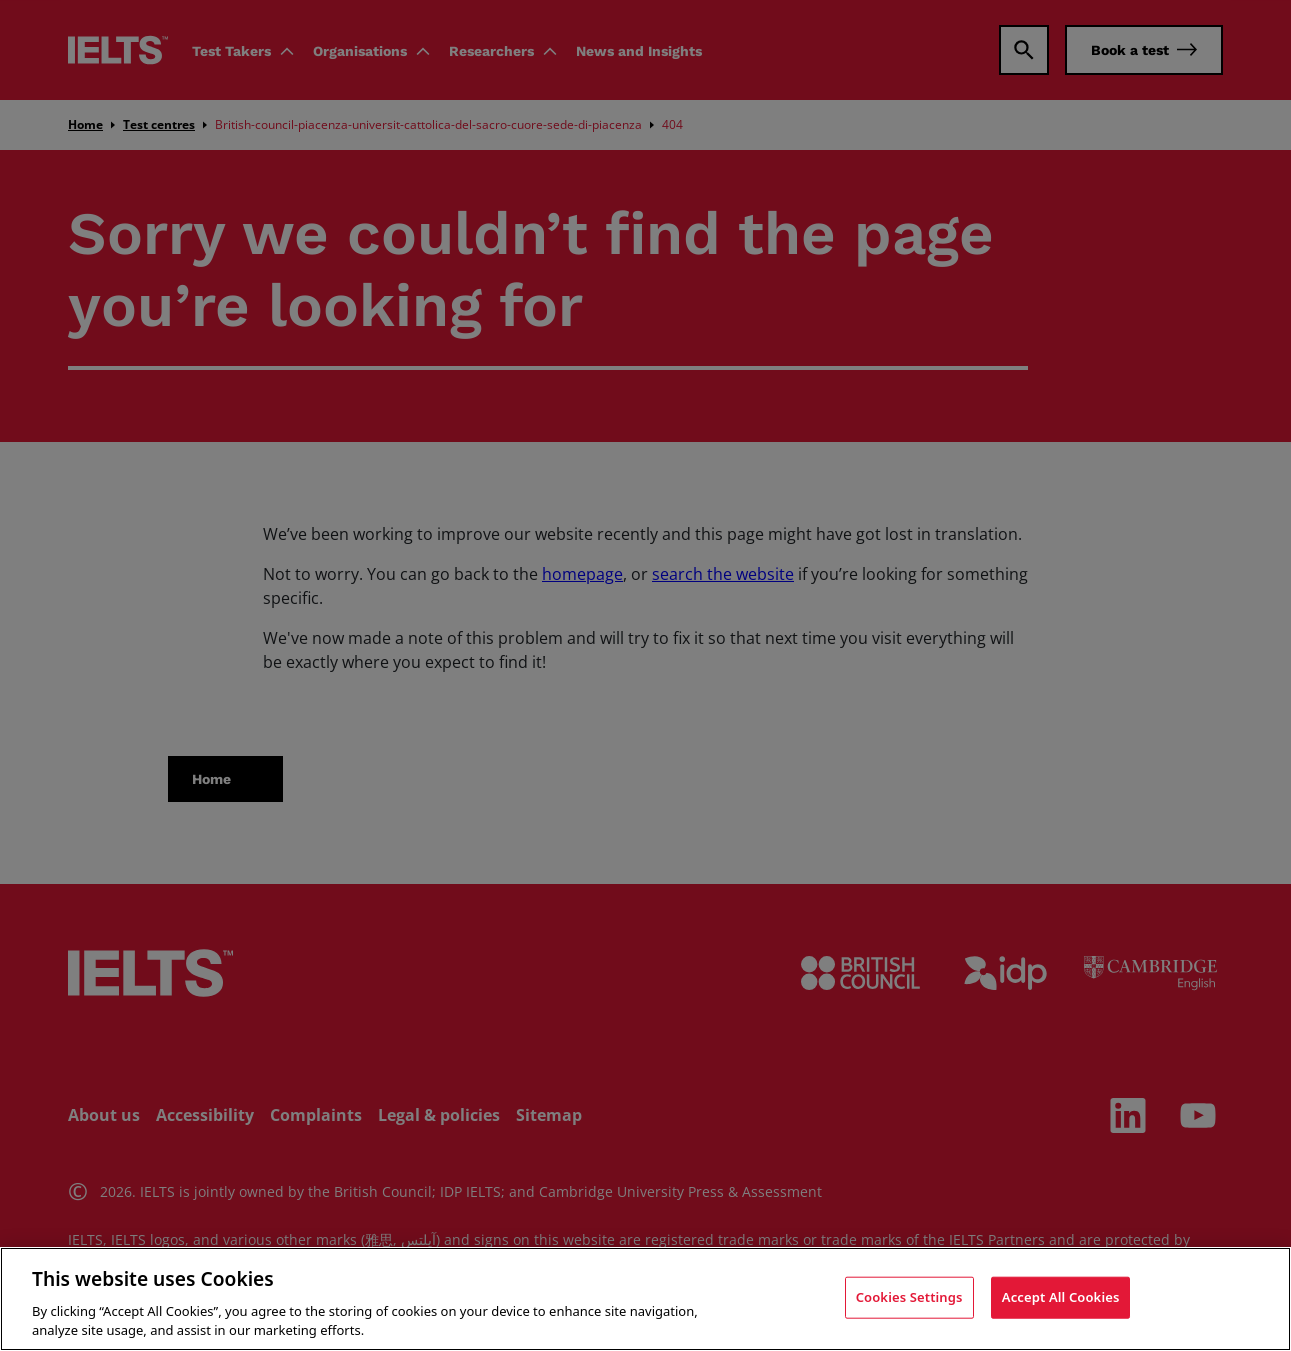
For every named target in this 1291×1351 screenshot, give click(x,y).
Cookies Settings (909, 1297)
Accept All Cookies (1061, 1297)
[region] (645, 1299)
